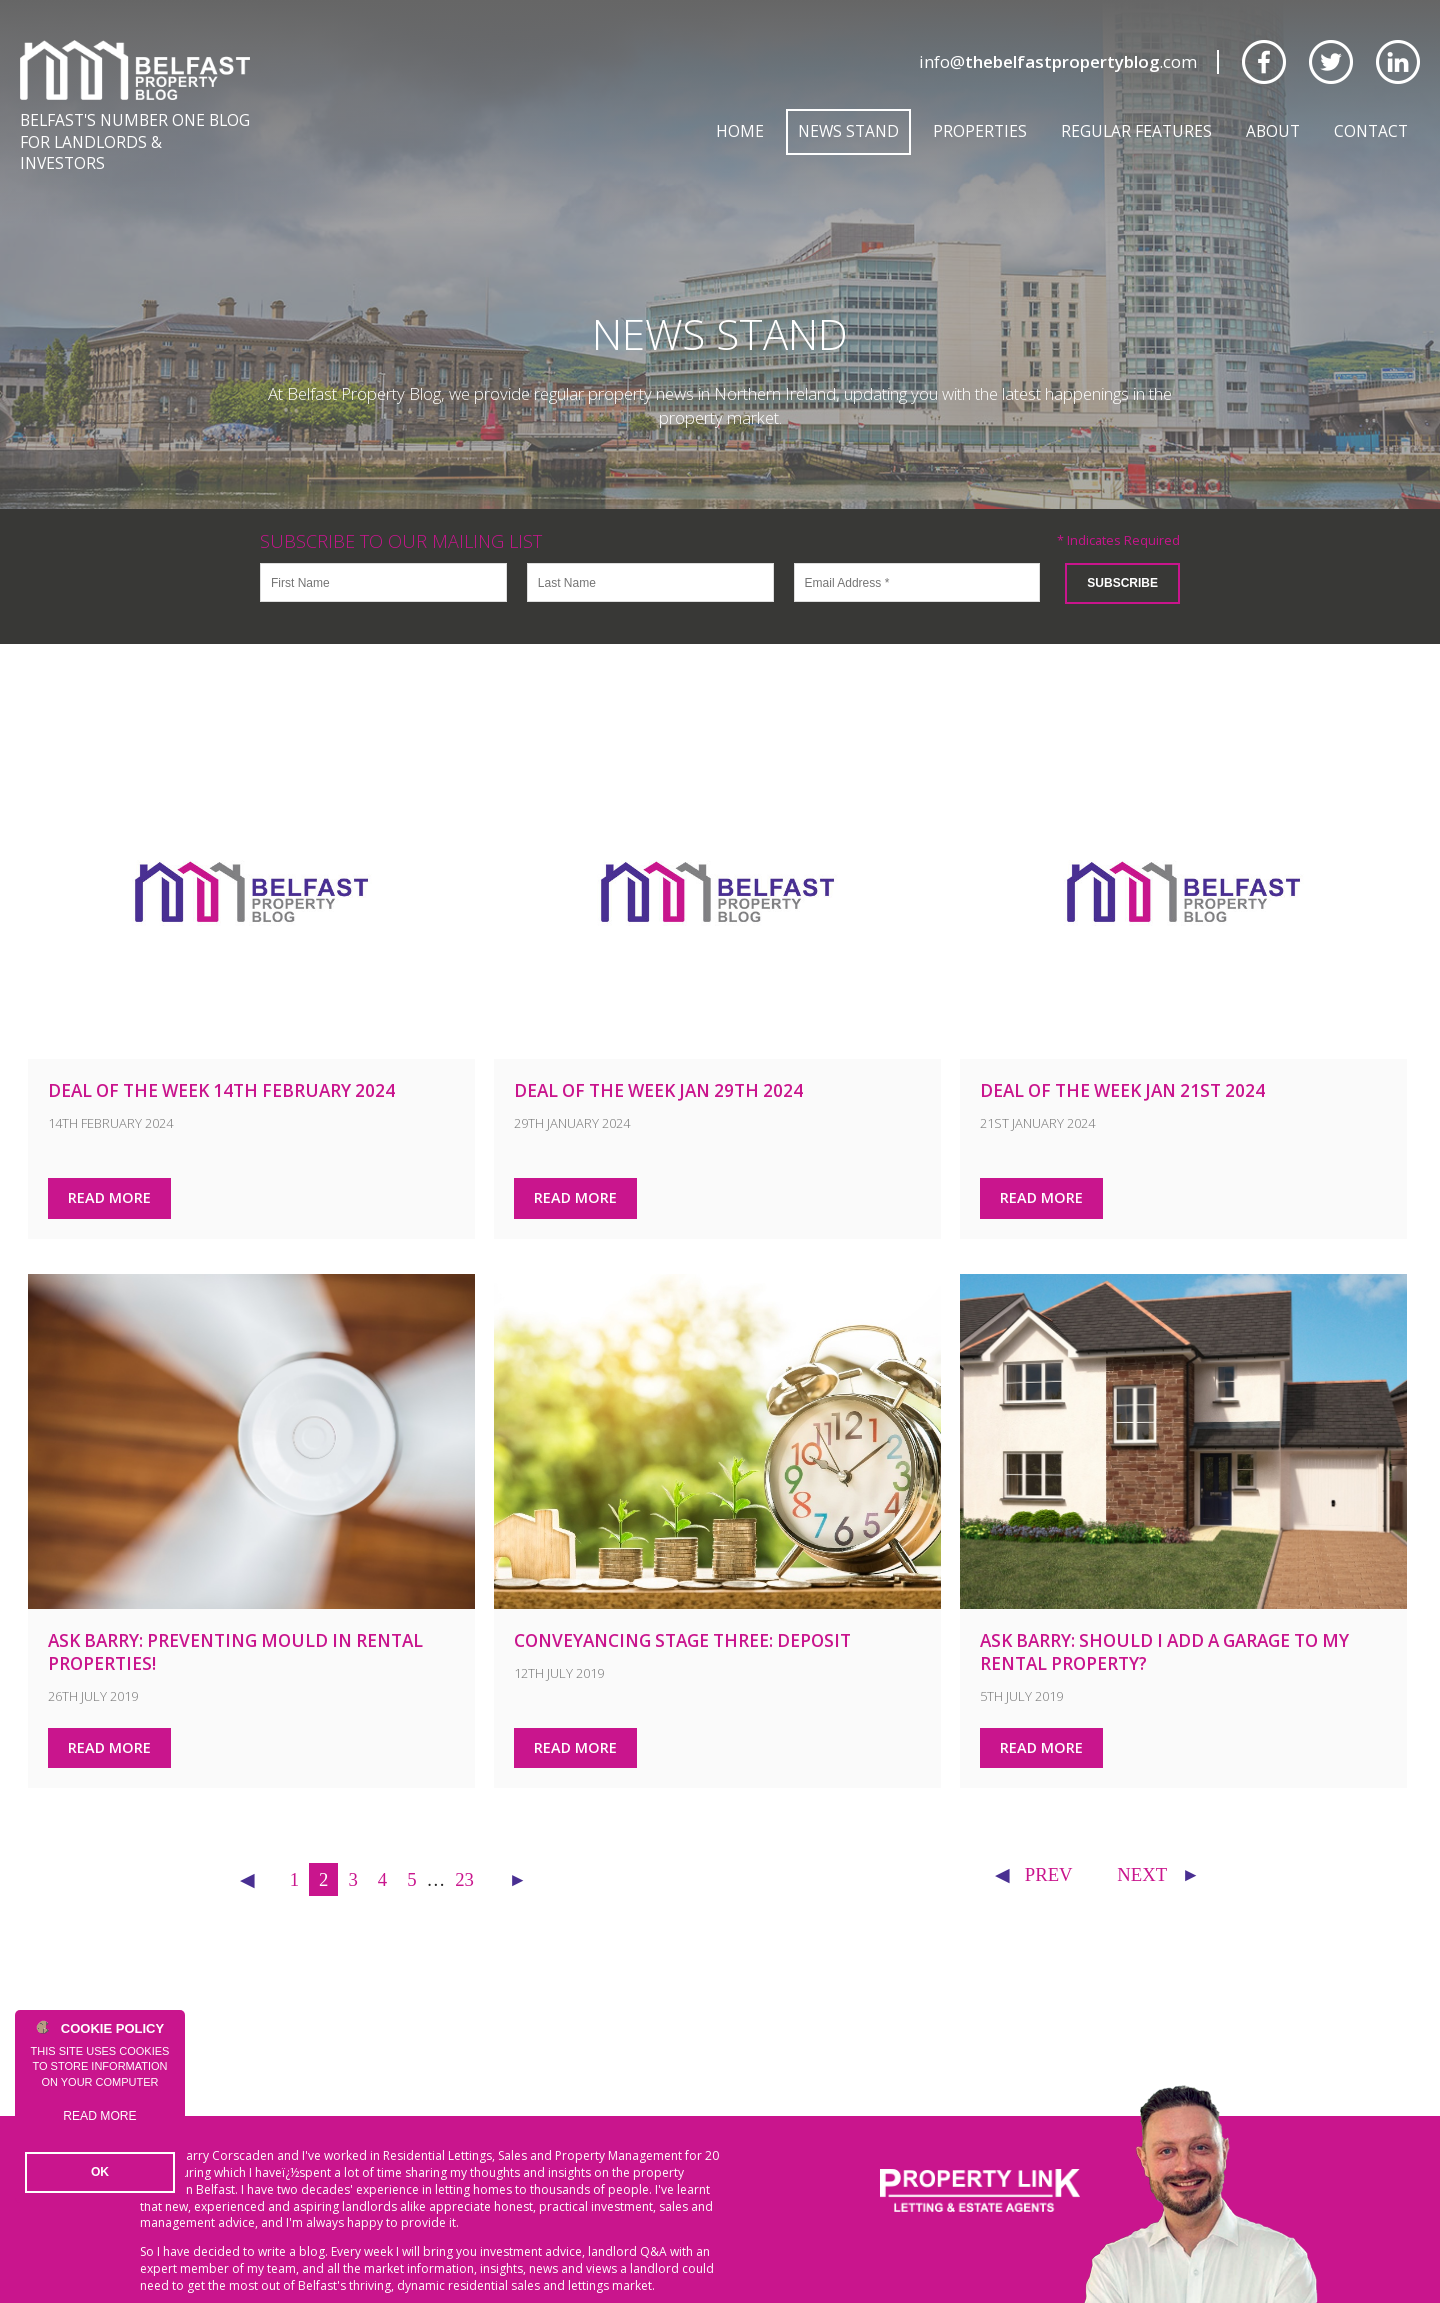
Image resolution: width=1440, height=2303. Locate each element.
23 (464, 1856)
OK (100, 2173)
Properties (980, 131)
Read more (100, 2125)
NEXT (1158, 1851)
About (1273, 131)
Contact (1371, 131)
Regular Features (1136, 131)
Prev (1033, 1851)
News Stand (848, 131)
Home (740, 131)
